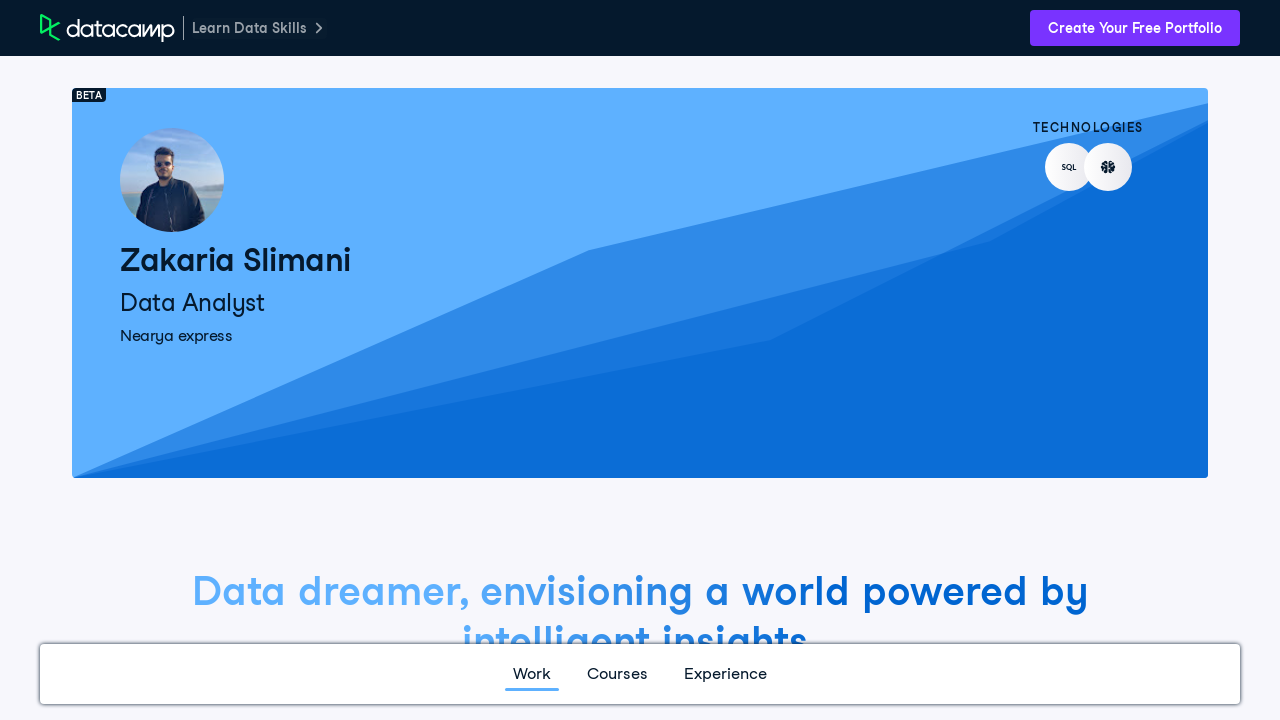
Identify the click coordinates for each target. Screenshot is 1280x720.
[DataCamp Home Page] (107, 28)
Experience (725, 673)
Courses (617, 673)
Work (532, 673)
